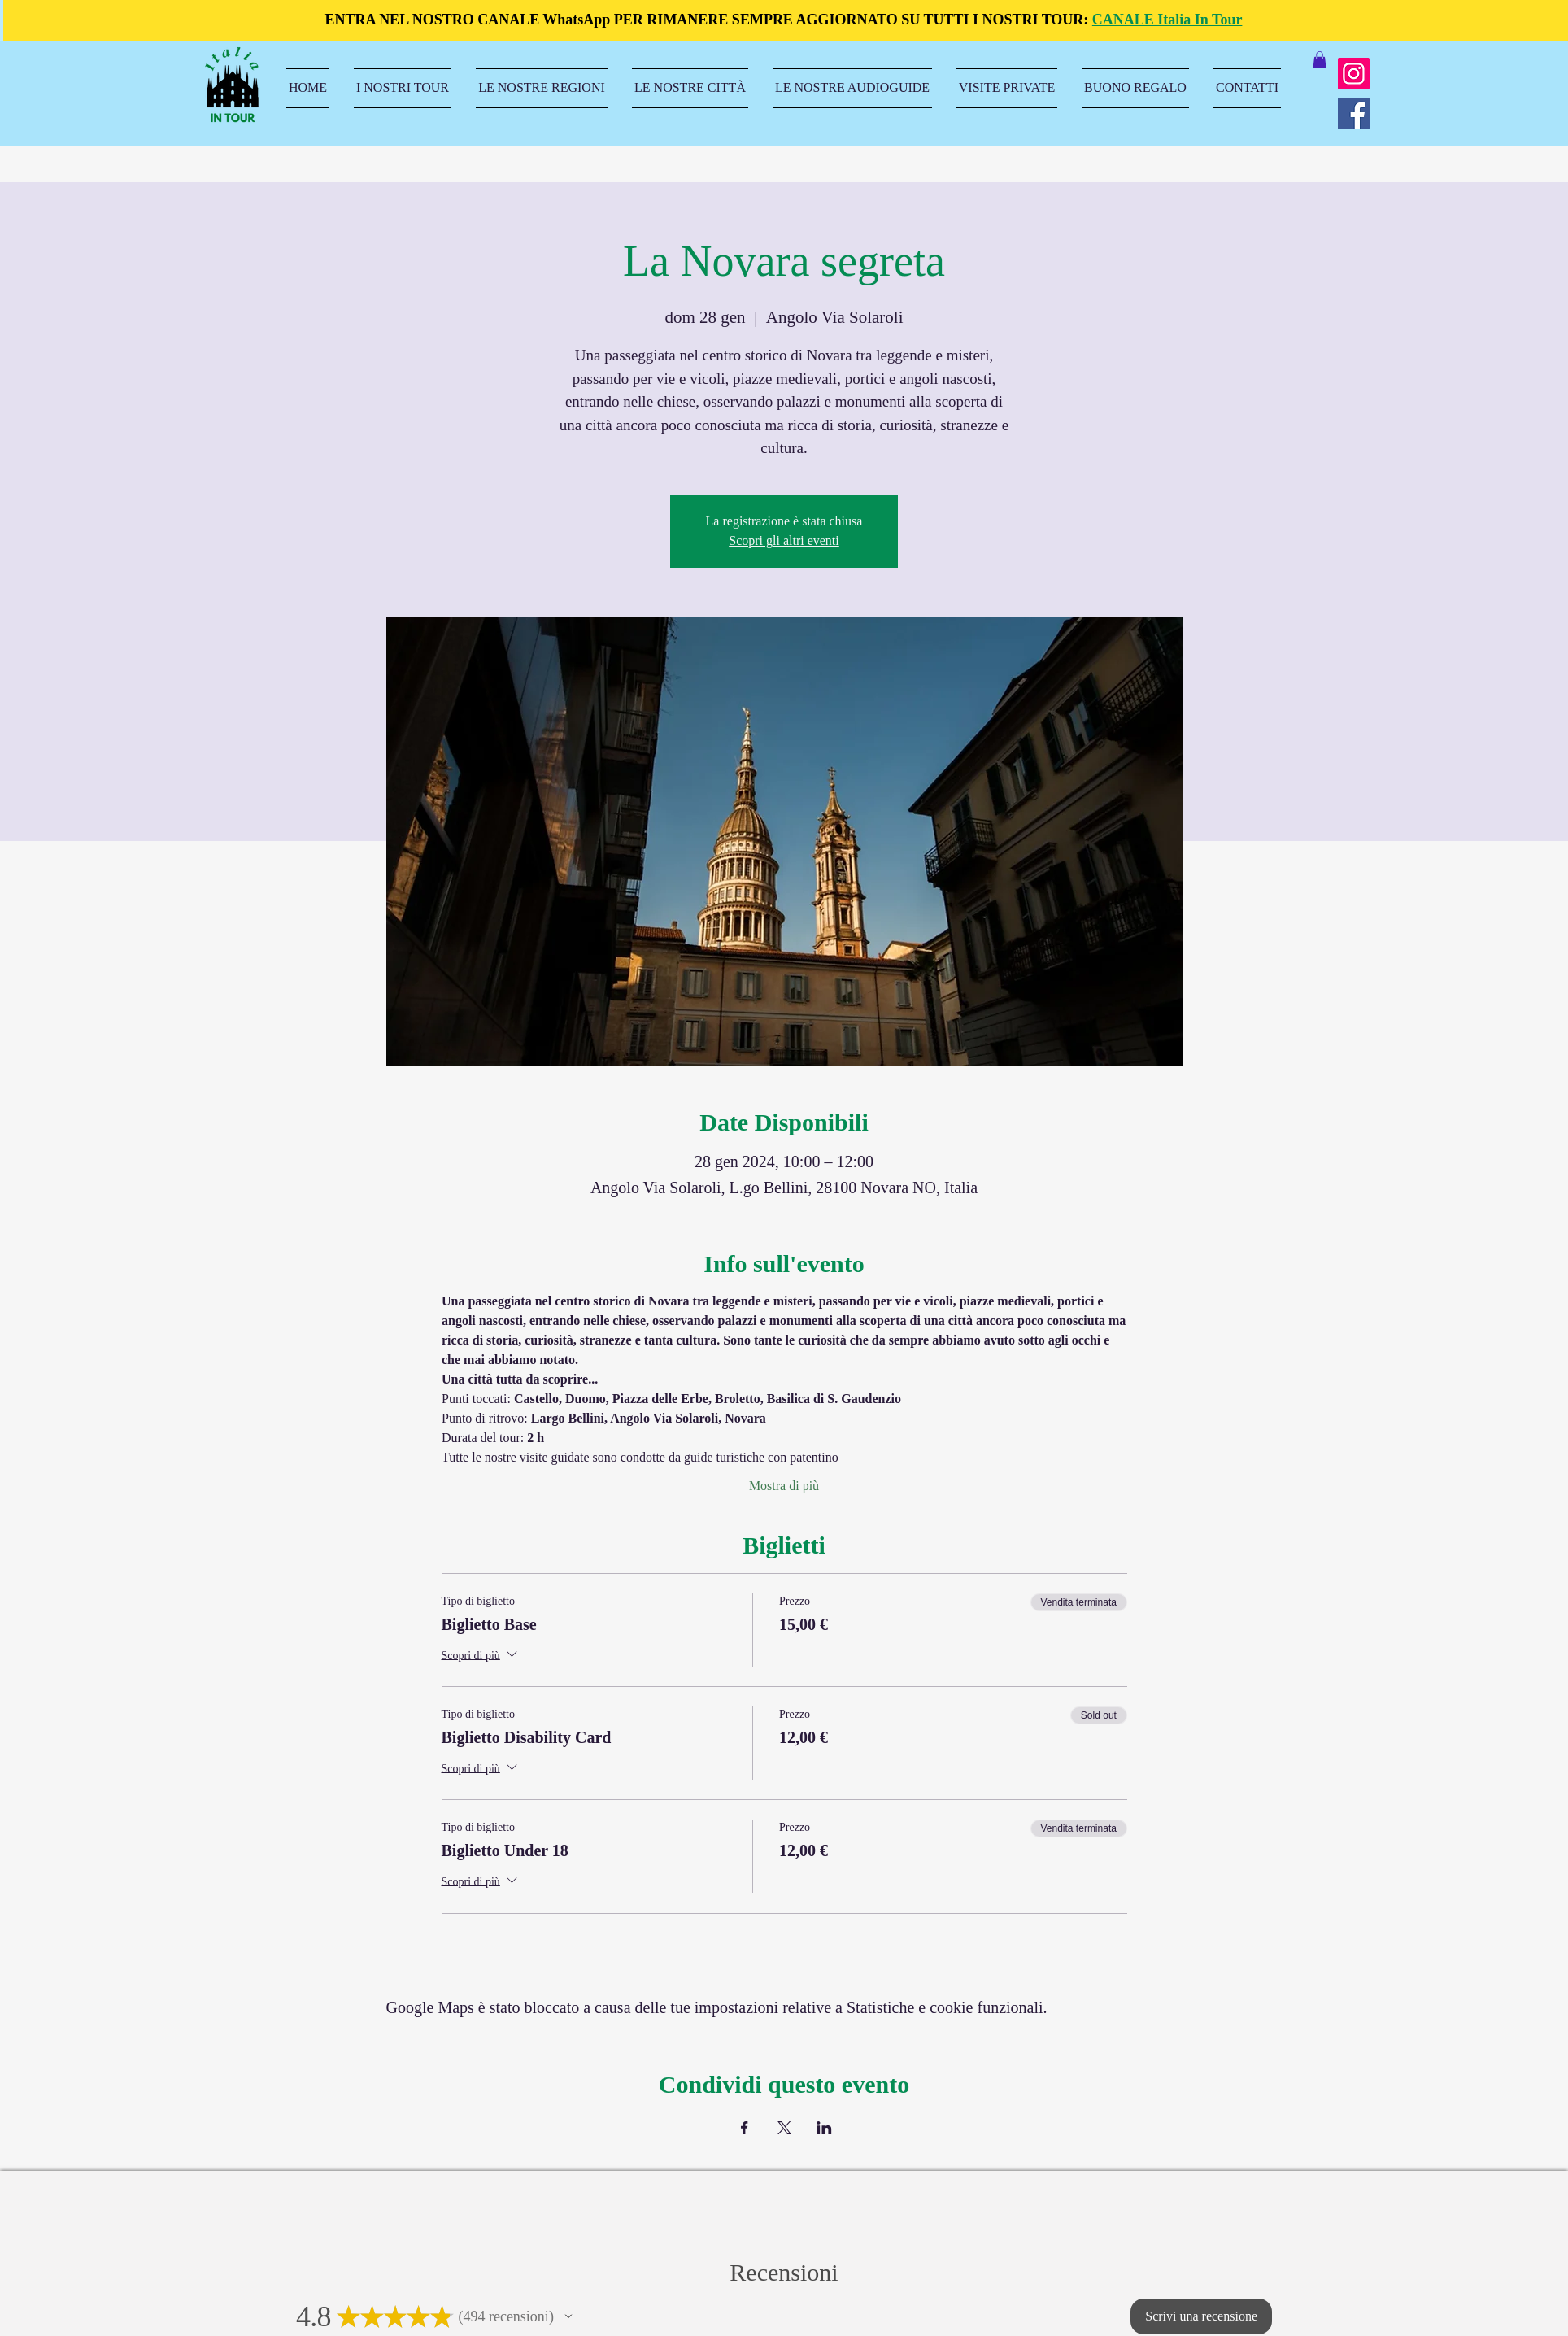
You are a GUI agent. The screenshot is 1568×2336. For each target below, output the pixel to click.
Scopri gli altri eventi (784, 540)
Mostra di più (784, 1486)
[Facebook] (1354, 113)
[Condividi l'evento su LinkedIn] (824, 2127)
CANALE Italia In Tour (1167, 19)
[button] (1319, 59)
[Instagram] (1354, 73)
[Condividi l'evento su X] (784, 2127)
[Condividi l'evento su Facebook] (744, 2127)
